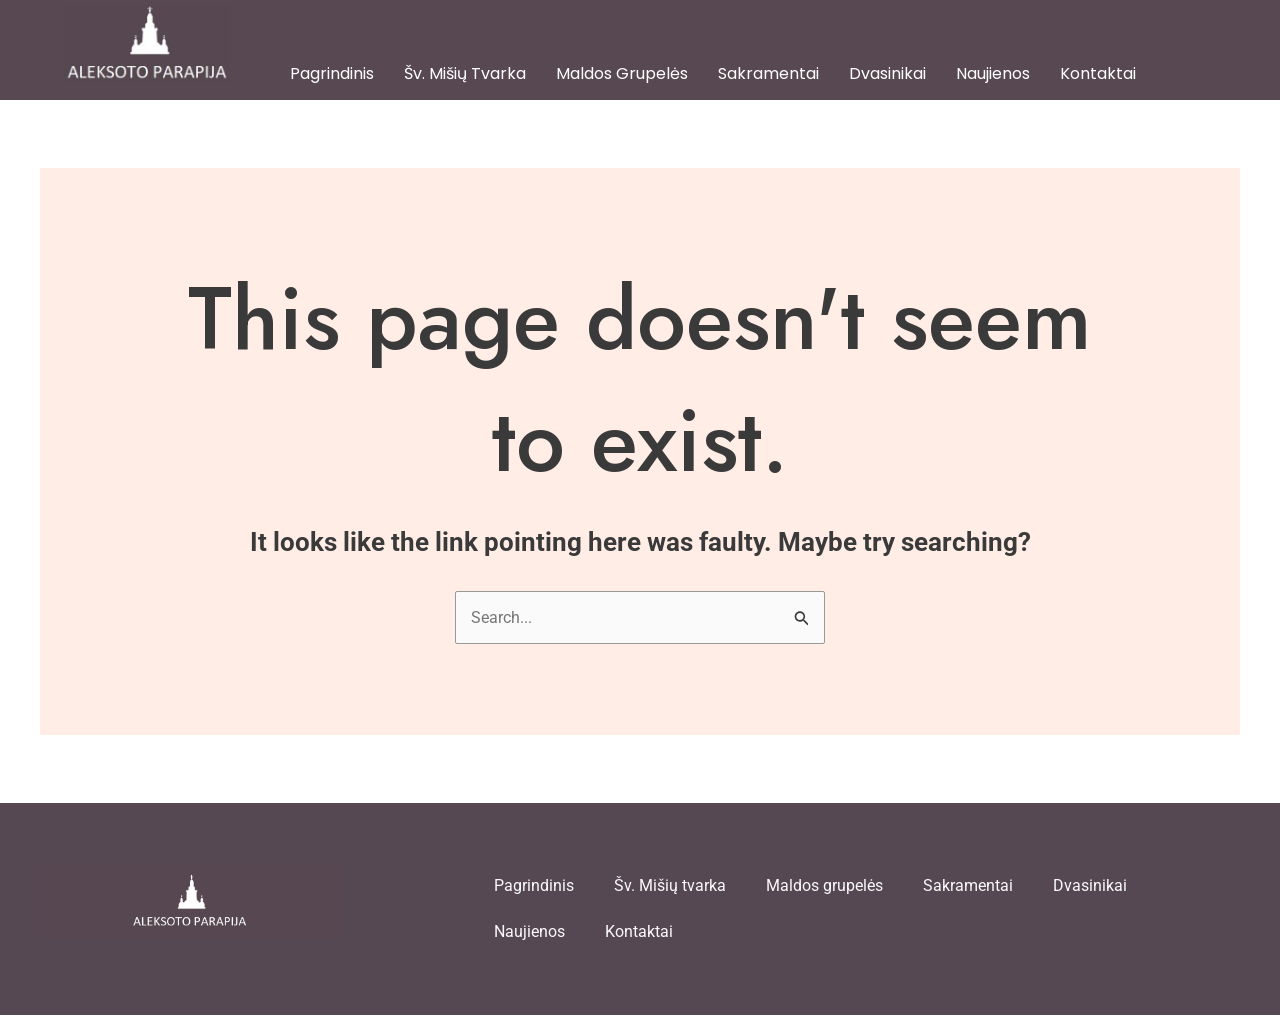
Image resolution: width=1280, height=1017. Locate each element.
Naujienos (993, 73)
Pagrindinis (332, 73)
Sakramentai (768, 73)
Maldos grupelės (622, 73)
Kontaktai (1098, 73)
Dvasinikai (887, 73)
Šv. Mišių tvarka (465, 73)
